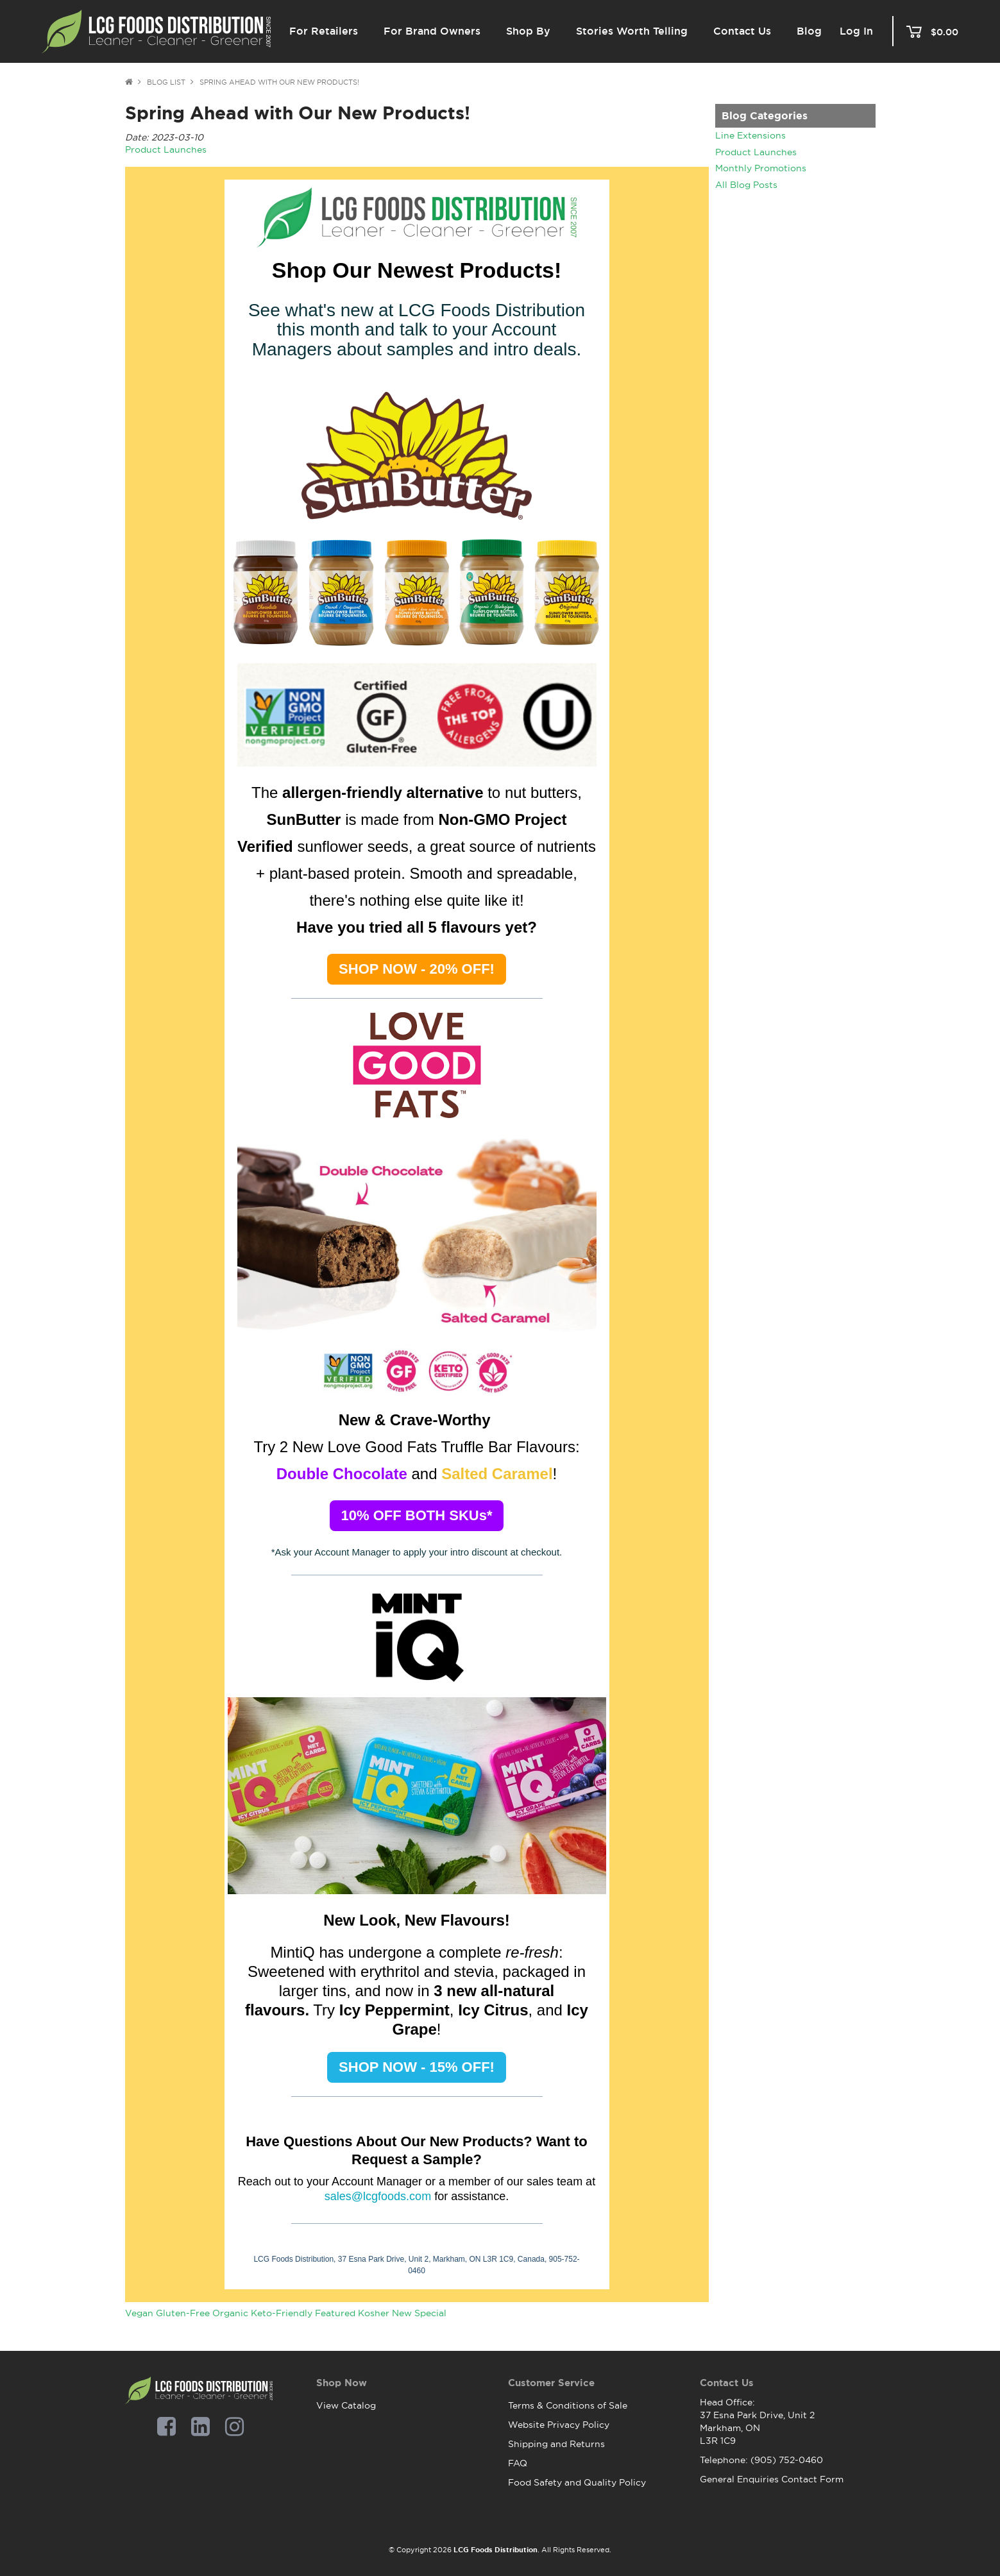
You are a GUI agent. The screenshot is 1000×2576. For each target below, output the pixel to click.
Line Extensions (750, 135)
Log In (856, 31)
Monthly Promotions (760, 168)
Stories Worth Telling (632, 31)
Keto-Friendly (281, 2313)
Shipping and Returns (556, 2444)
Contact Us (742, 31)
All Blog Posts (746, 185)
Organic (230, 2313)
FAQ (517, 2463)
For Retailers (323, 31)
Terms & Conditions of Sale (567, 2405)
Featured (335, 2313)
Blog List (166, 82)
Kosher (373, 2313)
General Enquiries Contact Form (771, 2479)
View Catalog (346, 2405)
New (402, 2313)
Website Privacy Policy (558, 2424)
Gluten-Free (183, 2313)
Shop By (528, 31)
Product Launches (756, 152)
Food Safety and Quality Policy (577, 2482)
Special (430, 2313)
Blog (809, 31)
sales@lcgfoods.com (378, 2196)
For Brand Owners (432, 31)
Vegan (139, 2313)
